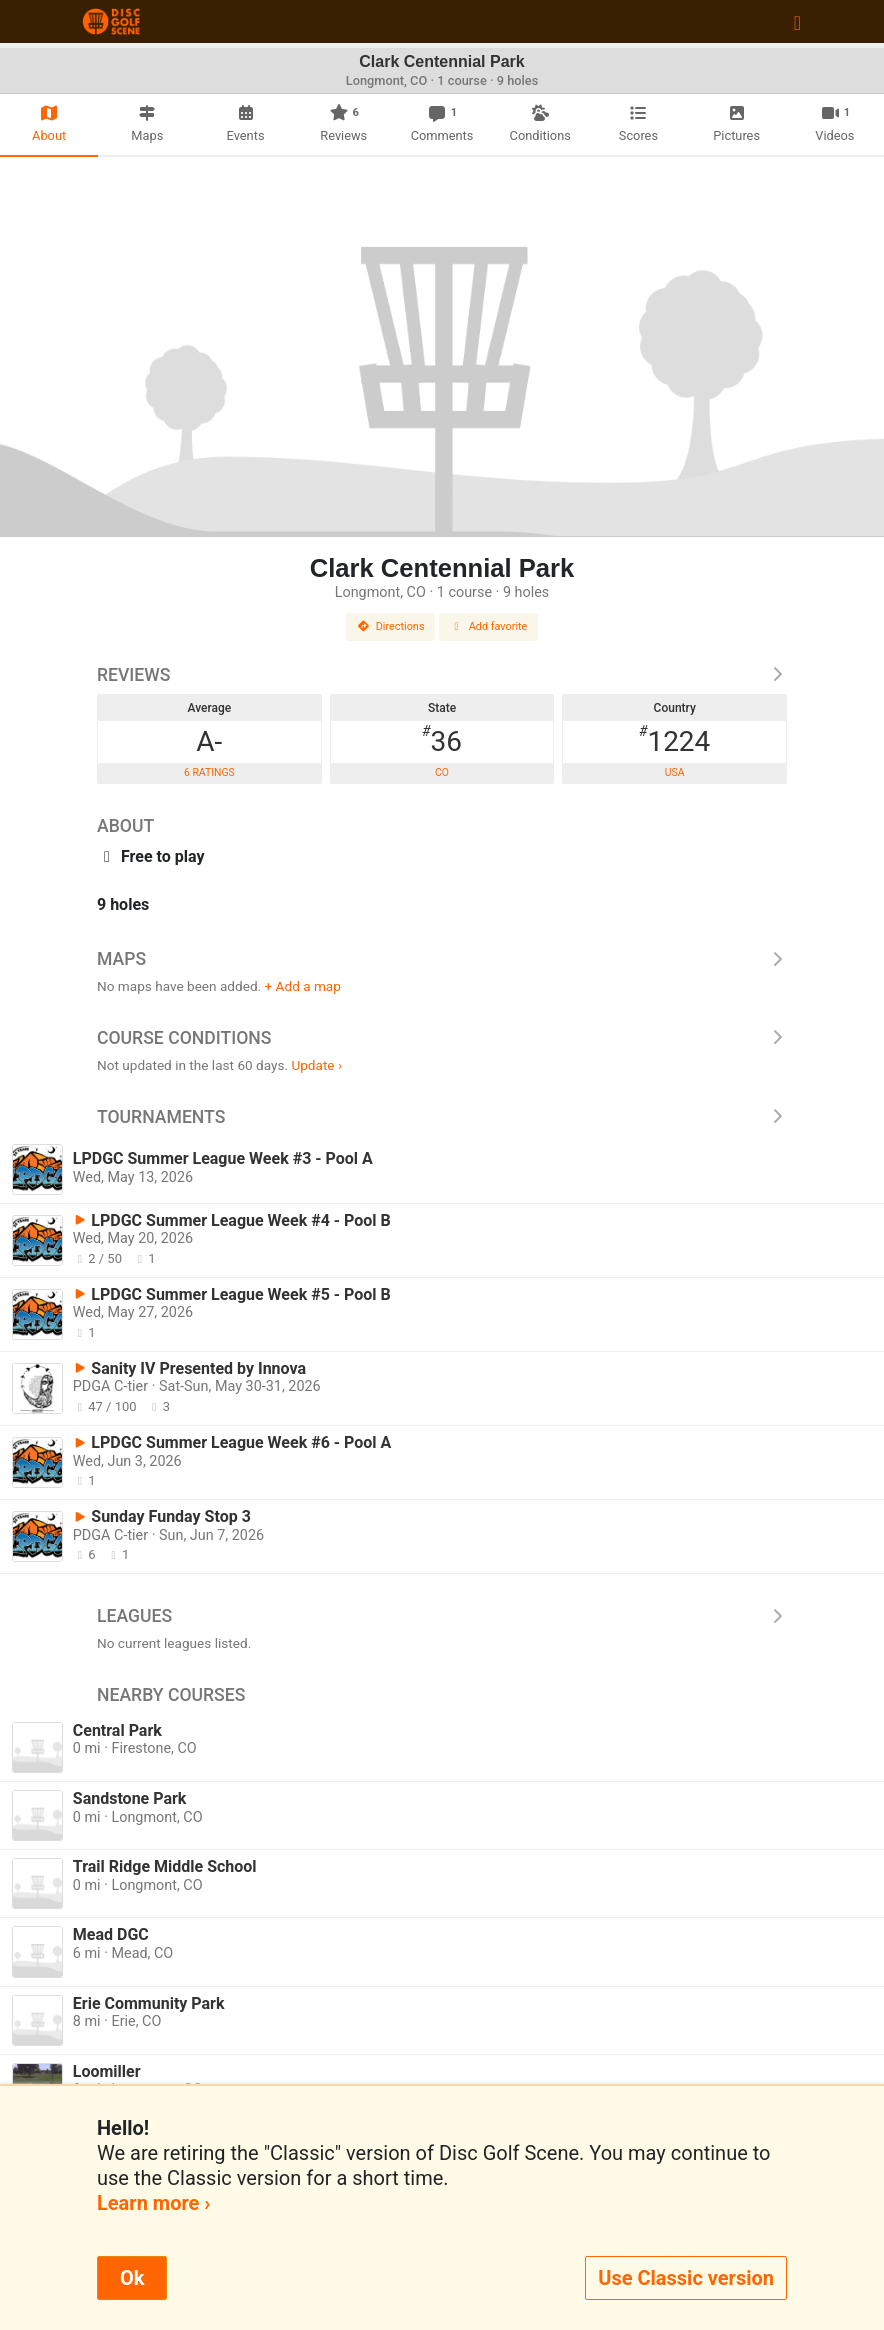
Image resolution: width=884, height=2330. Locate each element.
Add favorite (489, 626)
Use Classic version (686, 2278)
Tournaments (442, 1117)
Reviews (442, 675)
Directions (391, 626)
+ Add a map (303, 986)
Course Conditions (442, 1038)
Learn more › (153, 2203)
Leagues (442, 1616)
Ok (132, 2278)
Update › (316, 1065)
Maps (442, 959)
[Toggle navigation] (797, 22)
